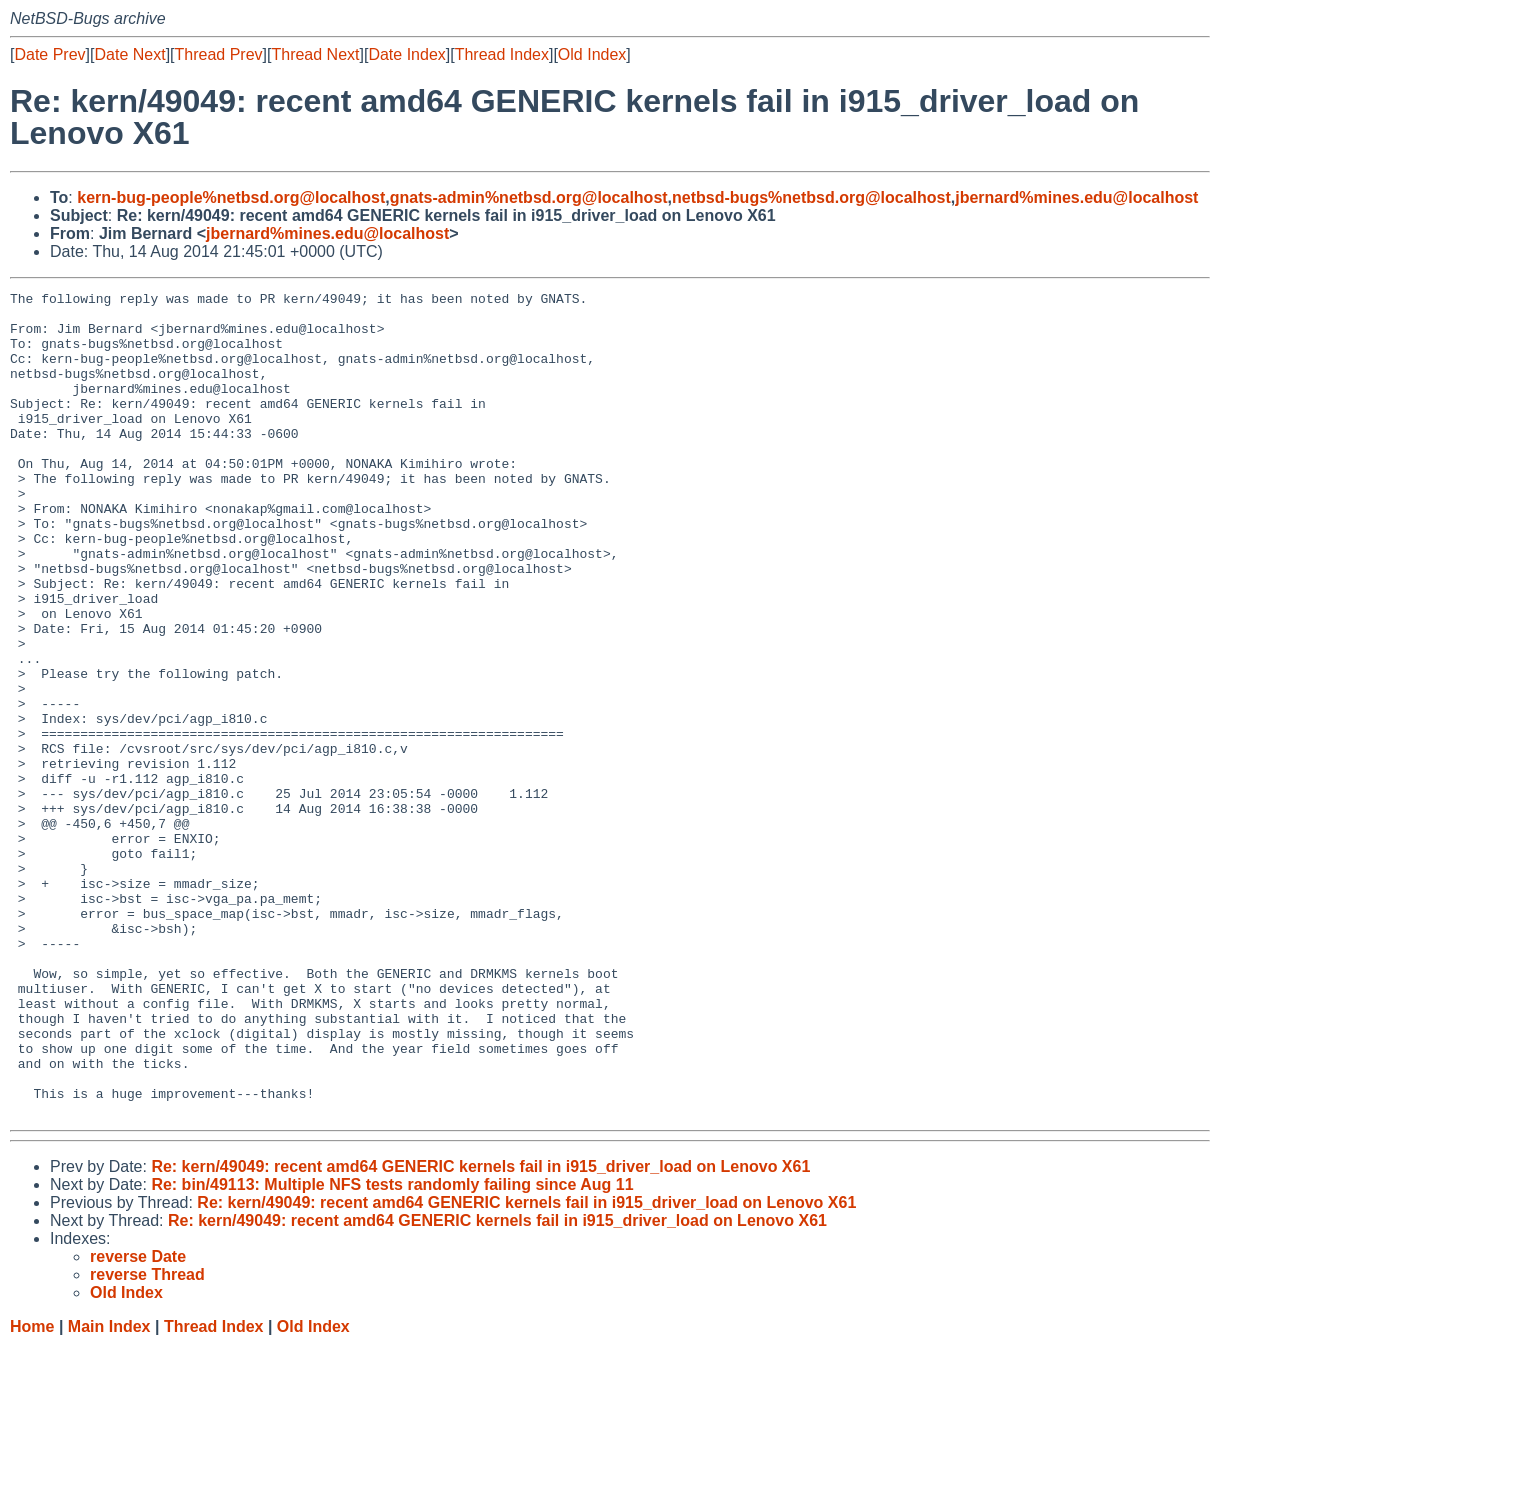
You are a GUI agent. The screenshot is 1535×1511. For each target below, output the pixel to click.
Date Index (406, 54)
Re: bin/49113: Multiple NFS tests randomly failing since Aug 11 (392, 1349)
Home (32, 1491)
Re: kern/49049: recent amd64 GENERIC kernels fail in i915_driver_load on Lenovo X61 (480, 1331)
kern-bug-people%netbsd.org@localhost (231, 197)
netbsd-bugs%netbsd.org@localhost (811, 197)
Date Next (129, 54)
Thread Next (315, 54)
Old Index (592, 54)
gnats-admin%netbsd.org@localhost (529, 197)
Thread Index (502, 54)
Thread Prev (219, 54)
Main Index (109, 1491)
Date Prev (49, 54)
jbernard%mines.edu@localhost (1076, 197)
